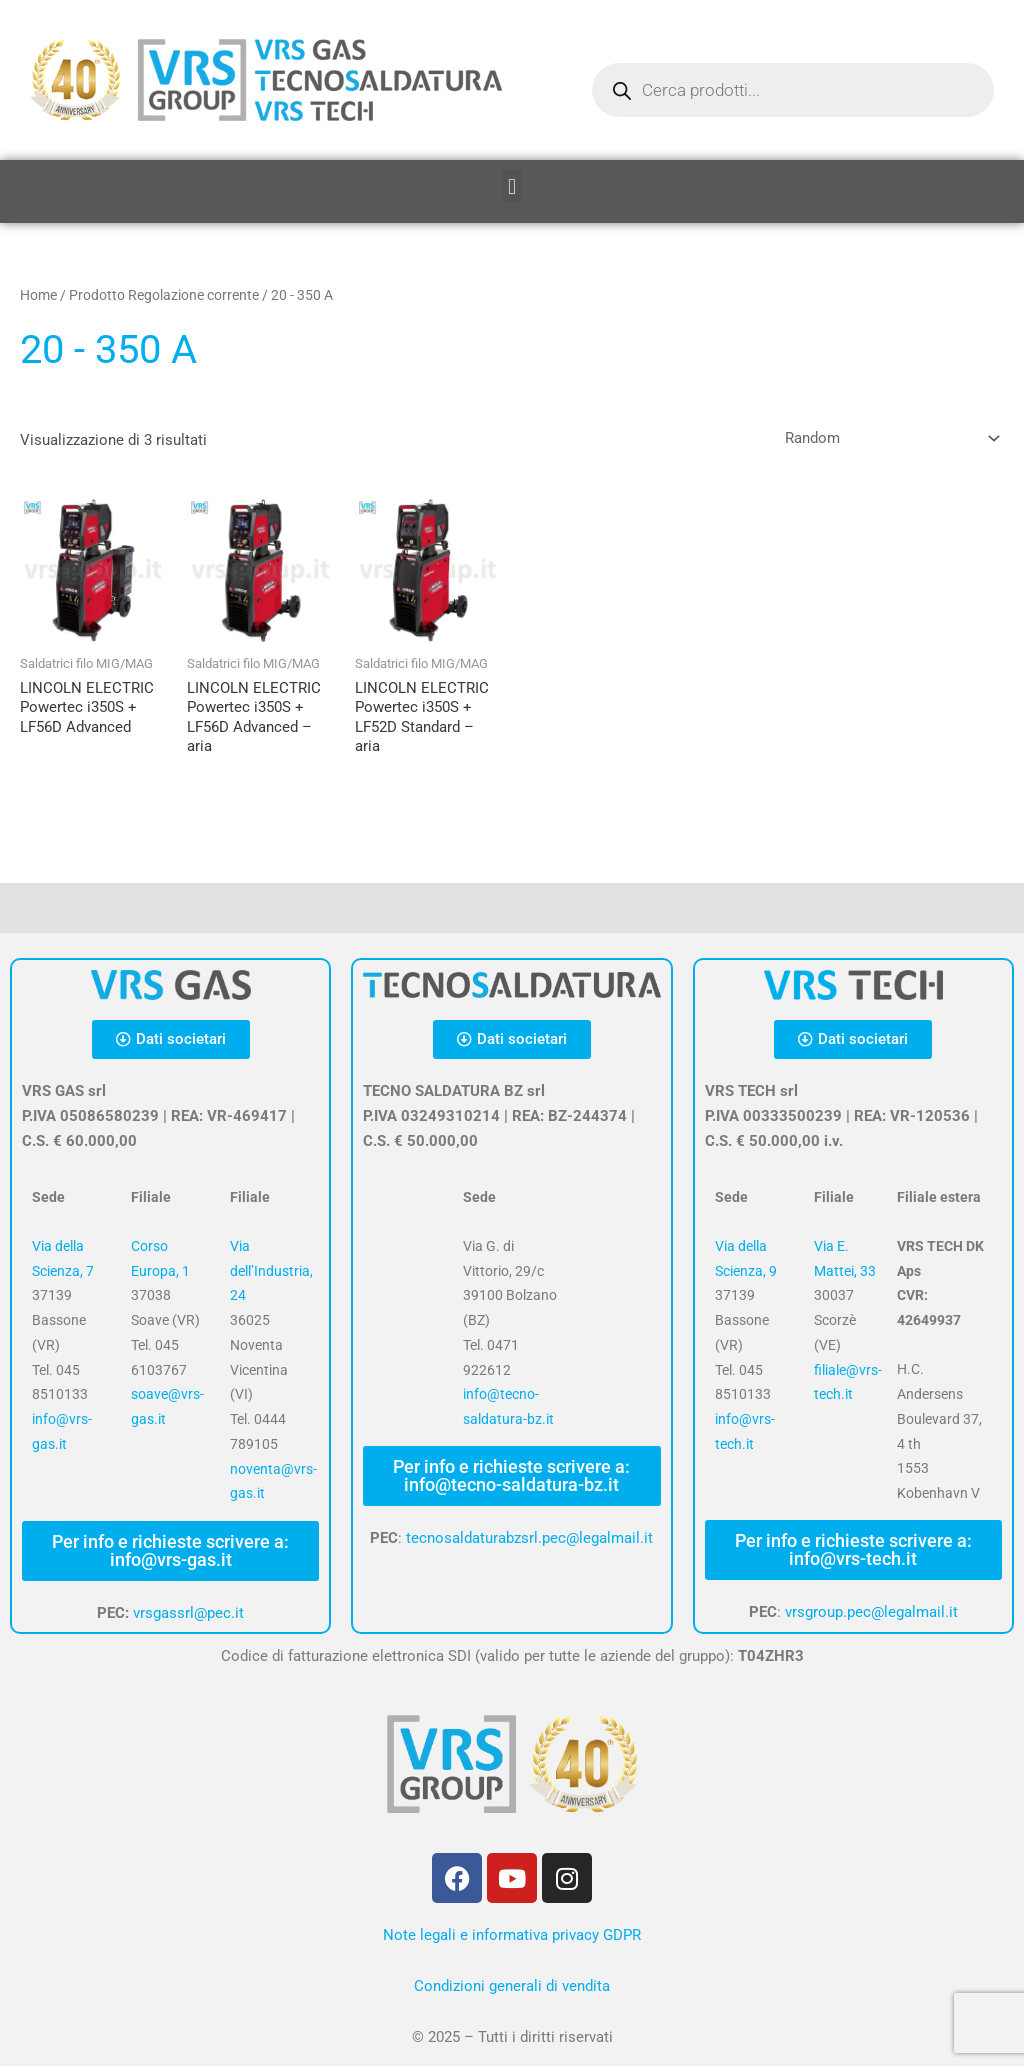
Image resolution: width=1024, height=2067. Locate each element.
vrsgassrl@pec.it (188, 1614)
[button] (511, 186)
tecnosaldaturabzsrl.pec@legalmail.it (529, 1539)
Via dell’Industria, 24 (271, 1272)
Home (38, 295)
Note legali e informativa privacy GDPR (512, 1936)
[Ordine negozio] (888, 439)
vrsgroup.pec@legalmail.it (871, 1613)
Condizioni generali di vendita (512, 1987)
